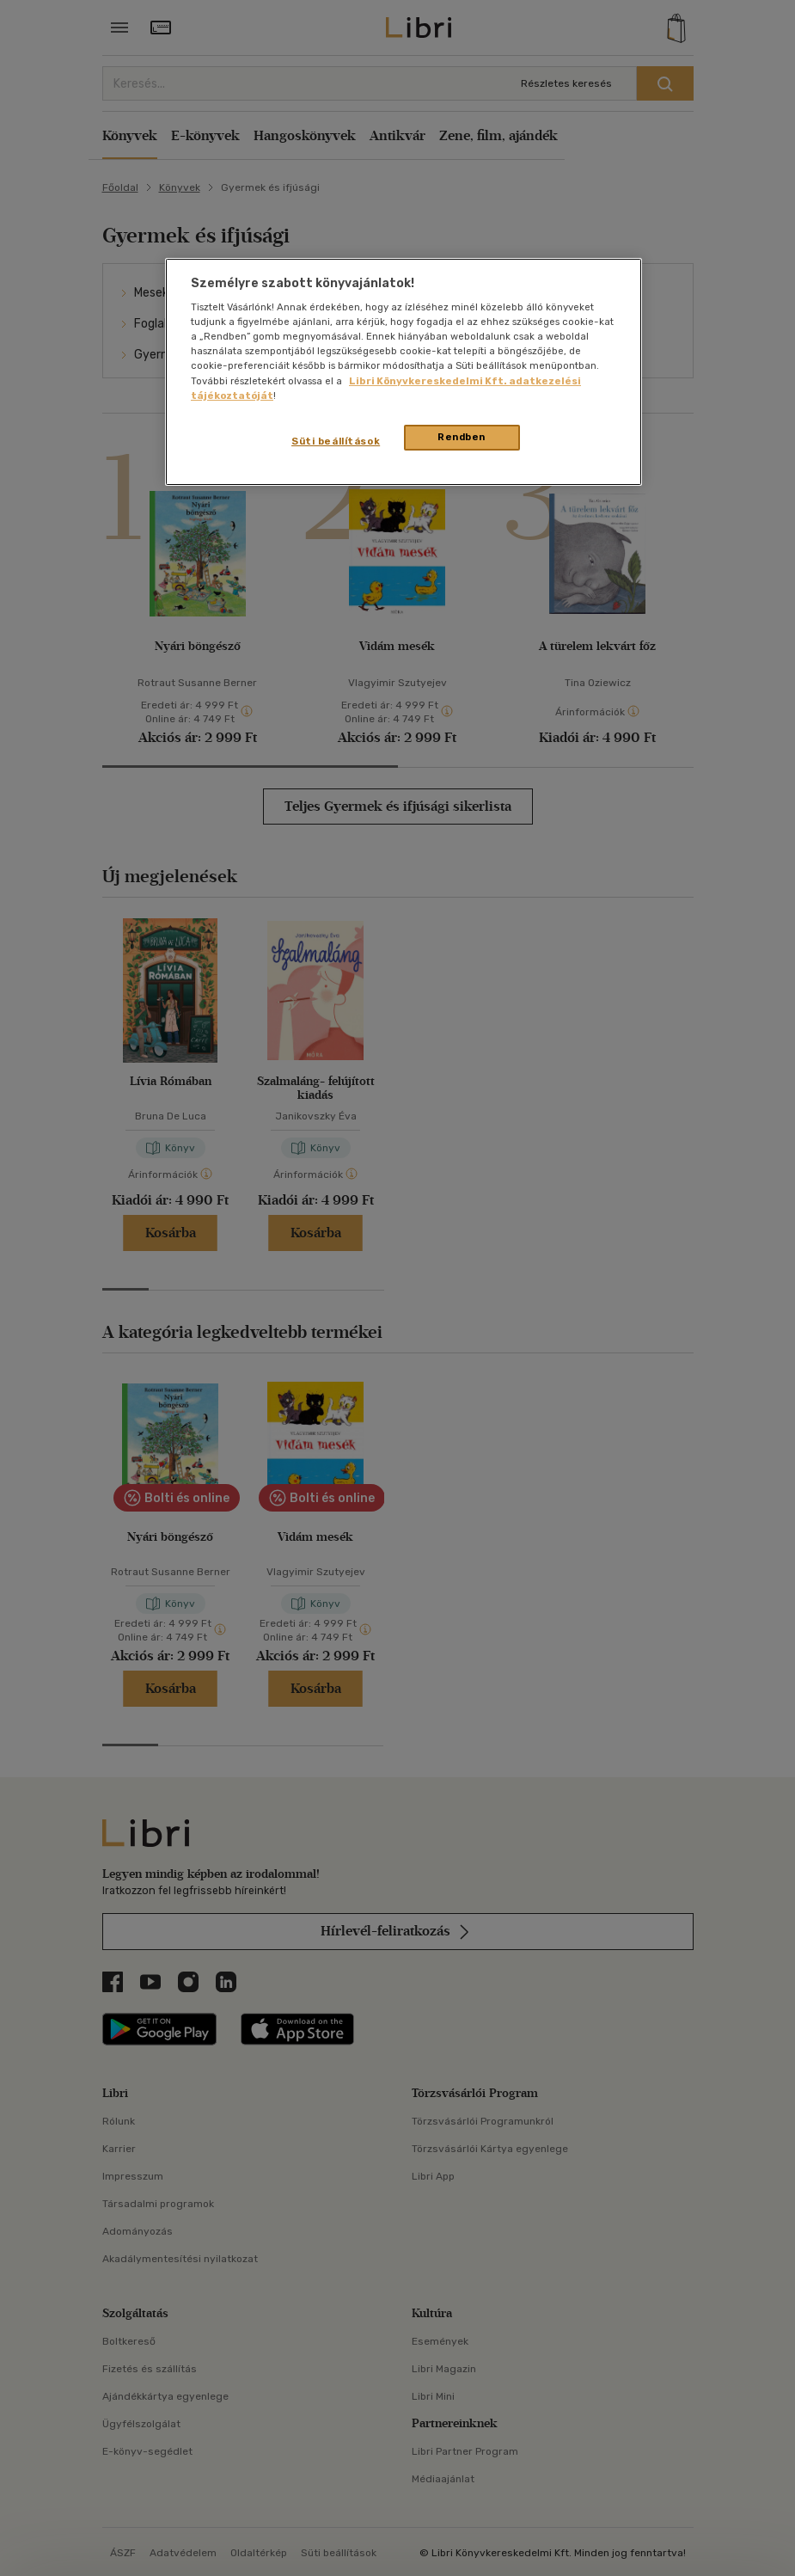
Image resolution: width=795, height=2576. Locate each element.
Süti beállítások (335, 441)
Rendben (461, 437)
